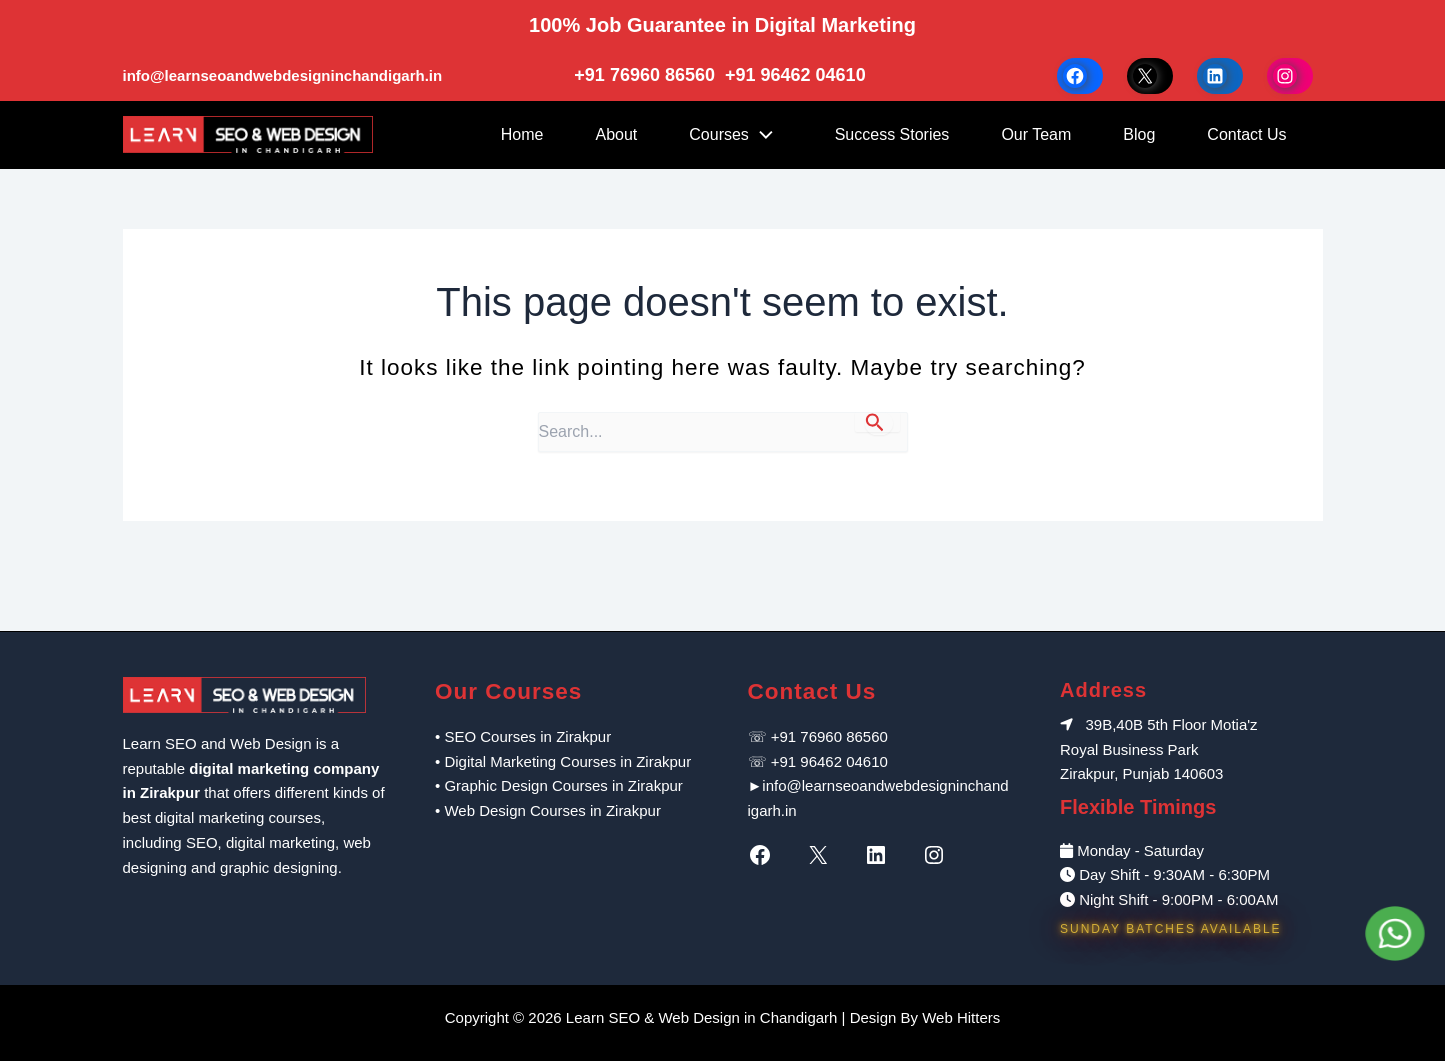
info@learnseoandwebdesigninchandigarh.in (283, 75)
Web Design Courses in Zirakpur (552, 810)
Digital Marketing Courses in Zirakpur (567, 761)
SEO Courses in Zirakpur (527, 736)
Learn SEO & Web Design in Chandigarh (702, 1017)
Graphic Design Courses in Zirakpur (563, 785)
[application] (766, 135)
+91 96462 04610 (795, 75)
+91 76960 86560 (647, 75)
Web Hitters (961, 1017)
